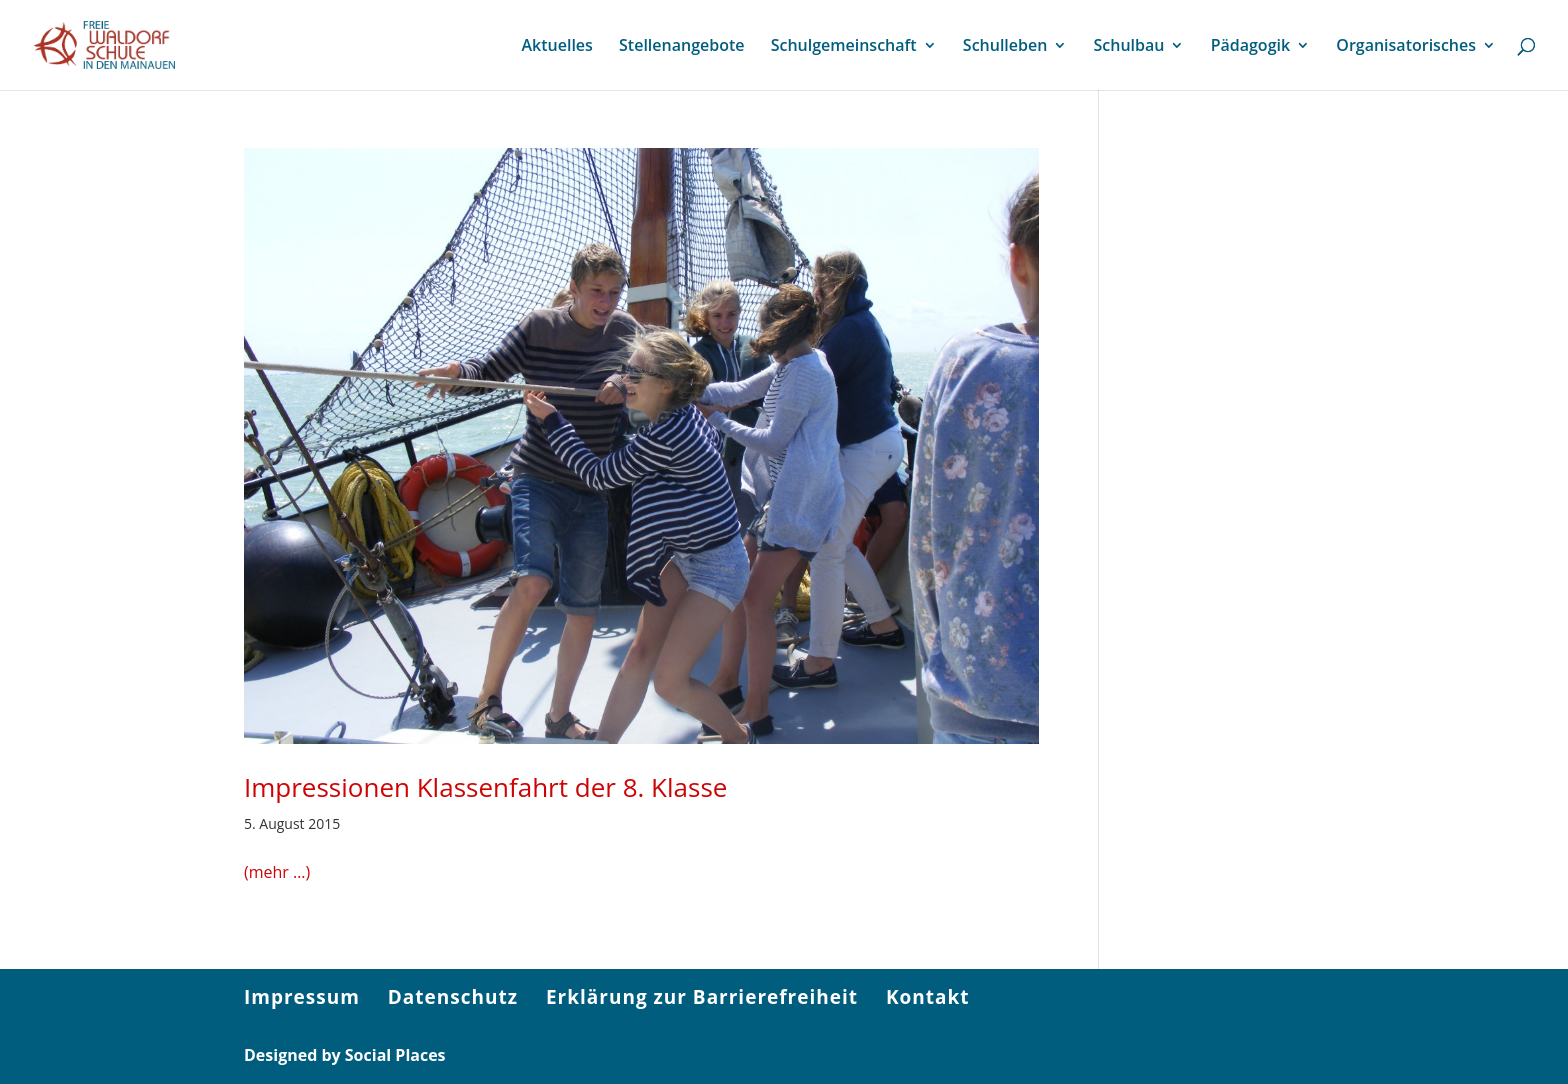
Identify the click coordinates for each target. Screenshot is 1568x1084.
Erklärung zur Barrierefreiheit (702, 997)
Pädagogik (1250, 47)
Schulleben (1005, 47)
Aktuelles (556, 47)
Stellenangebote (681, 47)
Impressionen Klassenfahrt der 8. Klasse (485, 787)
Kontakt (928, 997)
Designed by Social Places (345, 1055)
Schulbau (1129, 47)
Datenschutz (453, 997)
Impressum (302, 997)
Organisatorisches (1406, 47)
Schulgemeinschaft (844, 47)
